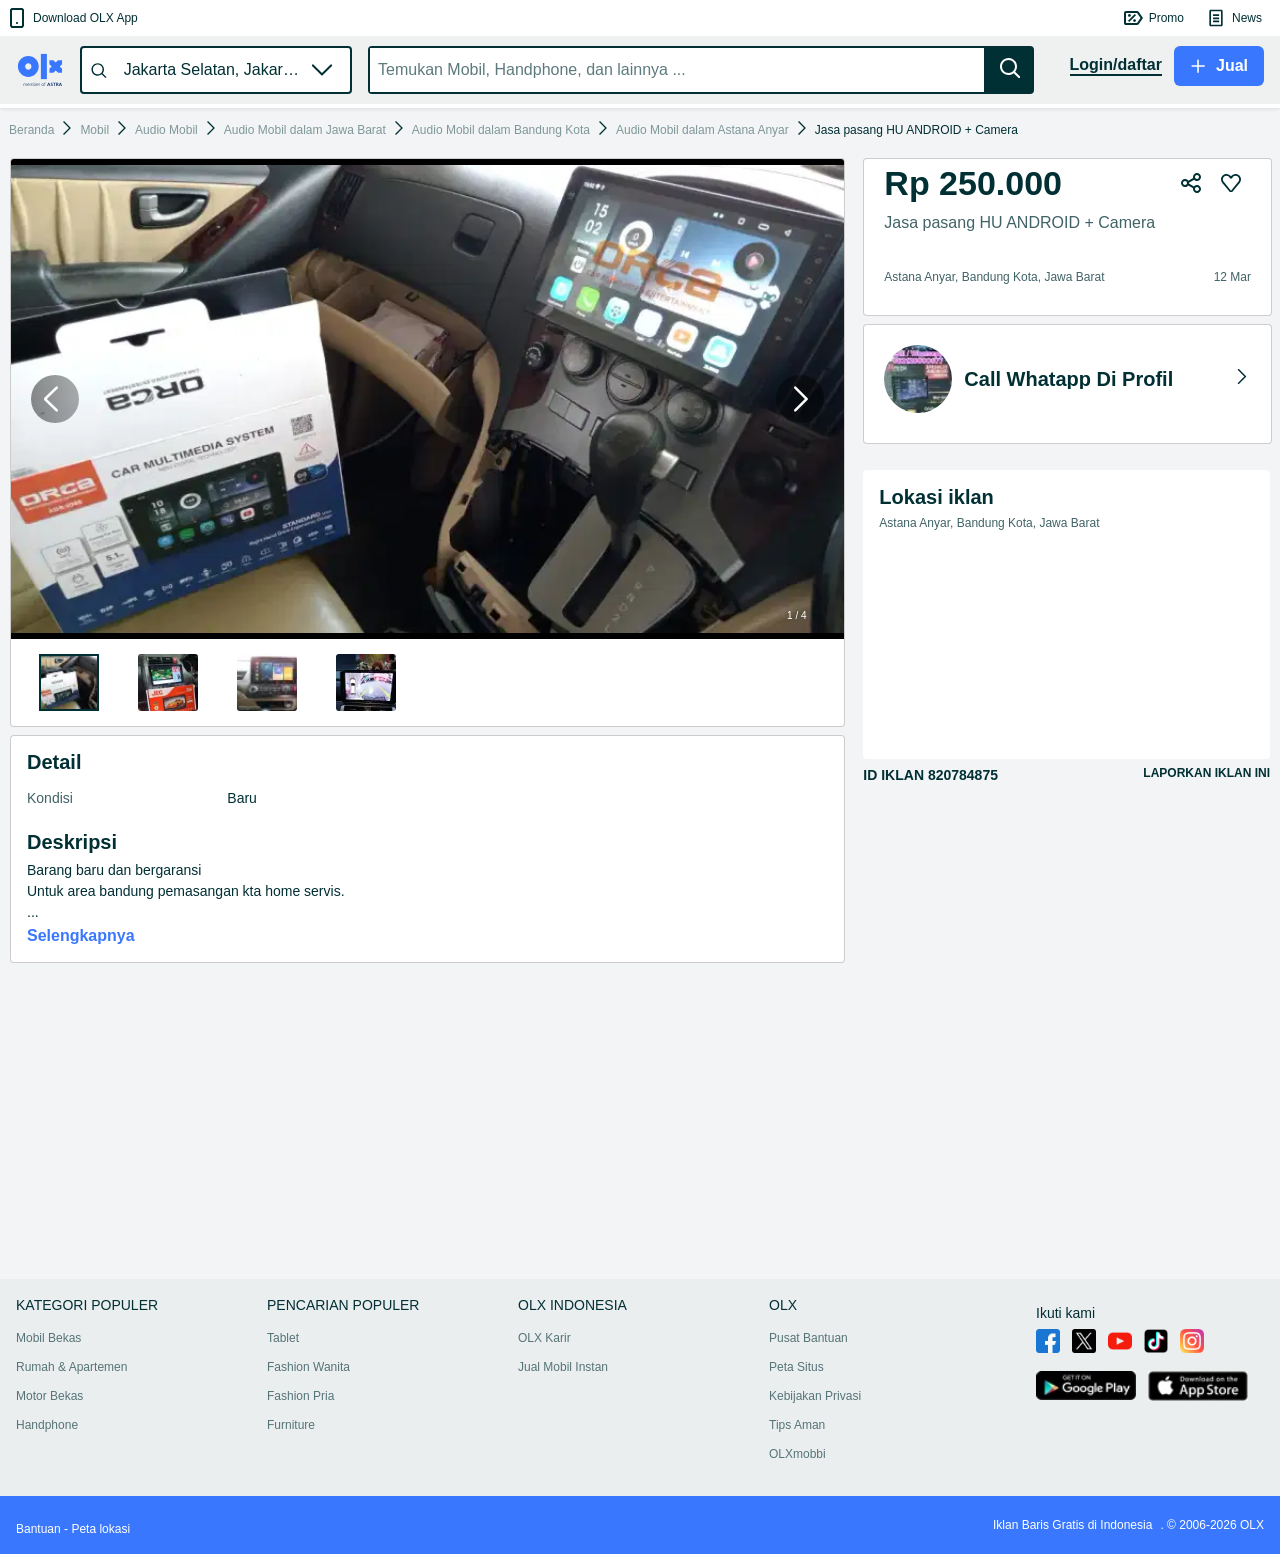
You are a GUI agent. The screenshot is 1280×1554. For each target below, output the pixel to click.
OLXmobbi (797, 1454)
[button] (71, 18)
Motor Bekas (49, 1396)
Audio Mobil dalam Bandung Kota (501, 130)
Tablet (283, 1338)
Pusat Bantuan (808, 1338)
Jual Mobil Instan (563, 1367)
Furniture (291, 1425)
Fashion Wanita (308, 1367)
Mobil (94, 130)
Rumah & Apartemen (71, 1367)
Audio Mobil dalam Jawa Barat (305, 130)
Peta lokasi (100, 1529)
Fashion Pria (300, 1396)
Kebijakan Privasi (815, 1396)
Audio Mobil (166, 130)
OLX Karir (544, 1338)
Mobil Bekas (48, 1338)
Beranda (31, 130)
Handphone (47, 1425)
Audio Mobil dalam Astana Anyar (702, 130)
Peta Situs (796, 1367)
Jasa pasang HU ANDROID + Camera (916, 130)
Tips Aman (797, 1425)
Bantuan (38, 1529)
